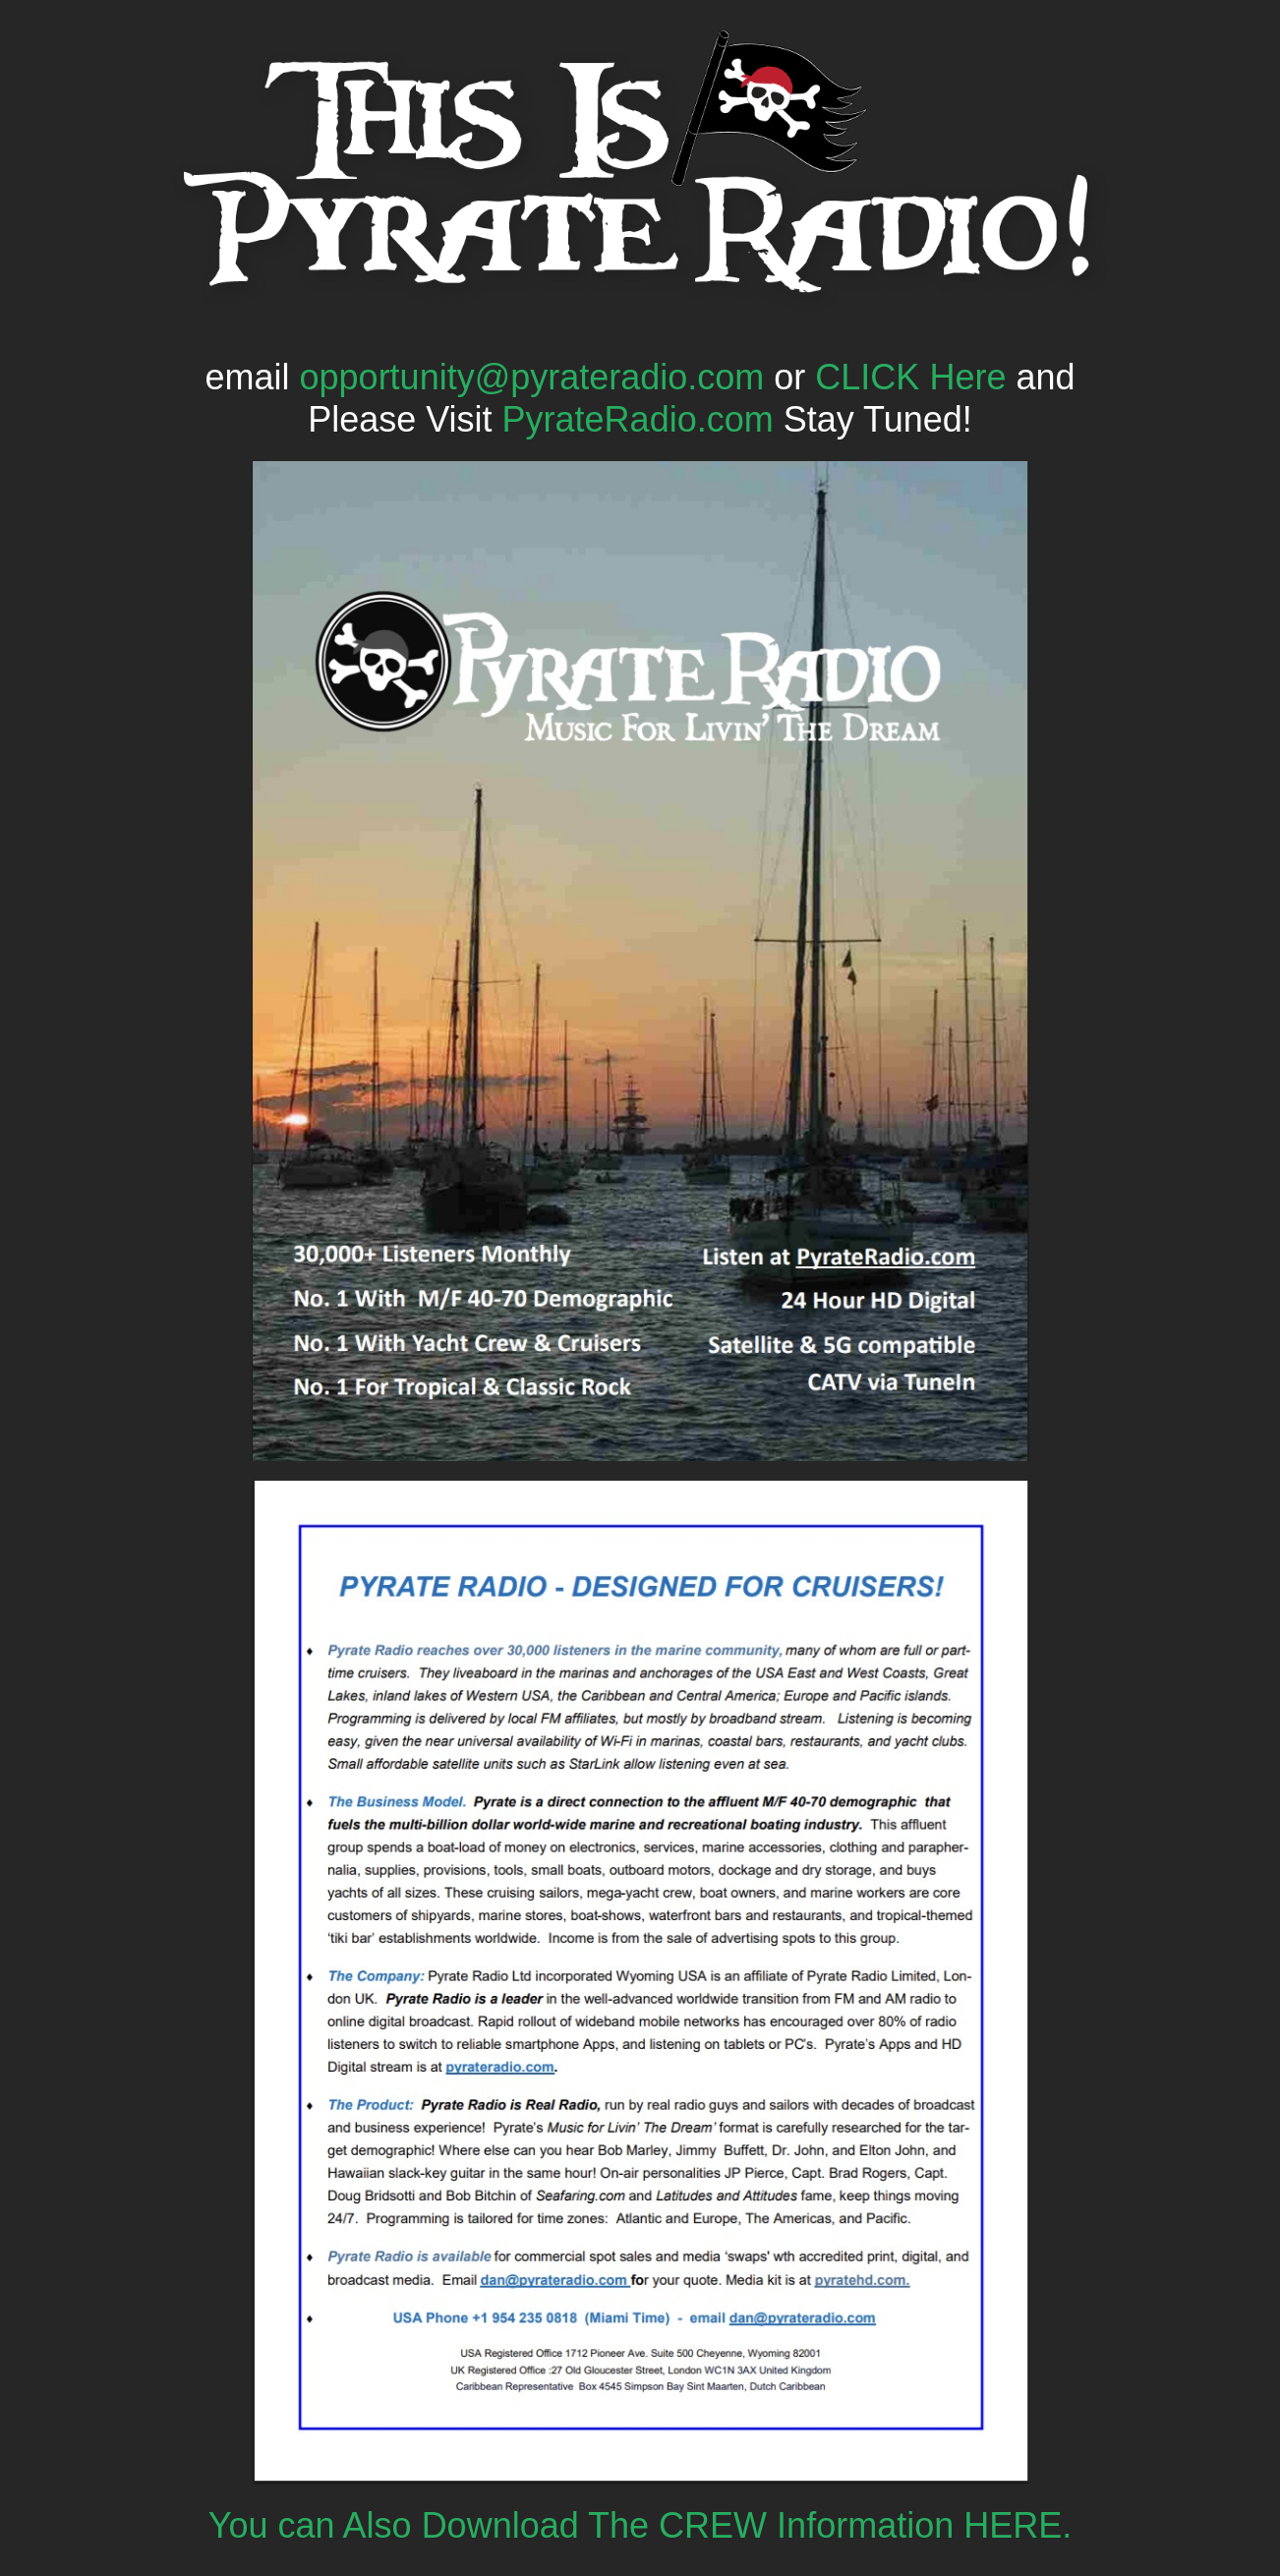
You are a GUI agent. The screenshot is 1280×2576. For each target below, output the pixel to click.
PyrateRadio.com (638, 419)
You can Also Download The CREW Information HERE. (640, 2525)
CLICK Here (910, 377)
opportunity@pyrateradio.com (532, 377)
